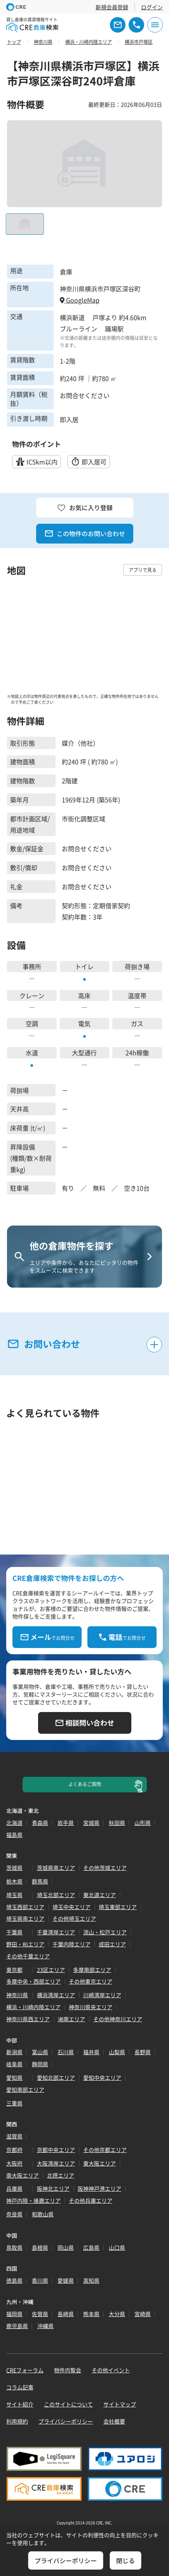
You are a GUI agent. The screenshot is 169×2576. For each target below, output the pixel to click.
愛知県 (14, 2077)
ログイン (152, 7)
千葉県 (14, 1932)
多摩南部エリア (92, 1970)
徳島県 (14, 2280)
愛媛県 (65, 2280)
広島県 (91, 2247)
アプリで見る (143, 569)
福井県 (91, 2052)
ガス (137, 1023)
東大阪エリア (99, 2163)
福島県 (14, 1835)
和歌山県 (43, 2214)
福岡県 (14, 2314)
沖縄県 (45, 2326)
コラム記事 (19, 2387)
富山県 (40, 2052)
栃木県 (14, 1881)
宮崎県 (142, 2314)
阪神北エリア (53, 2188)
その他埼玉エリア (74, 1918)
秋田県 (117, 1822)
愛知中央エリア (102, 2077)
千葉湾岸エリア (56, 1932)
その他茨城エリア (105, 1867)
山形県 (142, 1822)
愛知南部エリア (25, 2089)
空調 (32, 1023)
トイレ (84, 966)
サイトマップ (119, 2404)
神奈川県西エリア (28, 2019)
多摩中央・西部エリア (33, 1981)
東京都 (14, 1970)
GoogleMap (79, 300)
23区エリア (51, 1970)
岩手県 (65, 1822)
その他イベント (111, 2370)
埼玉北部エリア (56, 1895)
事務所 (32, 966)
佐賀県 (40, 2314)
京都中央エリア (56, 2150)
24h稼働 (137, 1052)
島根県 (40, 2247)
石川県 (65, 2052)
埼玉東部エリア (118, 1907)
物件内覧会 (67, 2370)
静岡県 (40, 2064)
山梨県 (117, 2052)
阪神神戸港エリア (99, 2188)
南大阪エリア (22, 2175)
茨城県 (14, 1867)
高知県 (91, 2280)
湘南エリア (71, 2019)
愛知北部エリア (56, 2077)
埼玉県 (14, 1895)
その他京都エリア (105, 2150)
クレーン (31, 995)
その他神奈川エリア (117, 2019)
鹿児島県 (17, 2326)
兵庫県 (14, 2188)
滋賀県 (14, 2136)
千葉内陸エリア (71, 1944)
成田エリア (112, 1944)
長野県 (142, 2052)
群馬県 (40, 1881)
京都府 (14, 2150)
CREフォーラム (25, 2370)
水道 (32, 1052)
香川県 (40, 2280)
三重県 (14, 2103)
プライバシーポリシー (65, 2421)
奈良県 (14, 2214)
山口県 (117, 2247)
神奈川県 (17, 1995)
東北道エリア (99, 1895)
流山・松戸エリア (105, 1932)
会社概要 (114, 2421)
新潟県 (14, 2052)
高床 (84, 995)
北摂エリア (60, 2175)
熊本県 (91, 2314)
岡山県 (65, 2247)
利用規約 (17, 2421)
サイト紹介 (19, 2404)
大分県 (117, 2314)
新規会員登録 (112, 7)
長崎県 (65, 2314)
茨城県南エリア (56, 1867)
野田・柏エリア (25, 1944)
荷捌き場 (137, 966)
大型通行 (84, 1052)
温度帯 (137, 995)
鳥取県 (14, 2247)
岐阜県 (14, 2064)
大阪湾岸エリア (56, 2163)
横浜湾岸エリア (56, 1995)
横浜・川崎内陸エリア (33, 2007)
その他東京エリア (90, 1981)
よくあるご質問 (84, 1784)
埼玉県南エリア (25, 1918)
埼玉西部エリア (25, 1907)
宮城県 (91, 1822)
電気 (84, 1023)
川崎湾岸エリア (102, 1995)
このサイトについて (68, 2404)
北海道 (14, 1822)
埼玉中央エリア (71, 1907)
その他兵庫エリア (90, 2200)
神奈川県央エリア (90, 2007)
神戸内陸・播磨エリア (33, 2200)
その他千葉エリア (28, 1956)
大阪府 (14, 2163)
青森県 (40, 1822)
